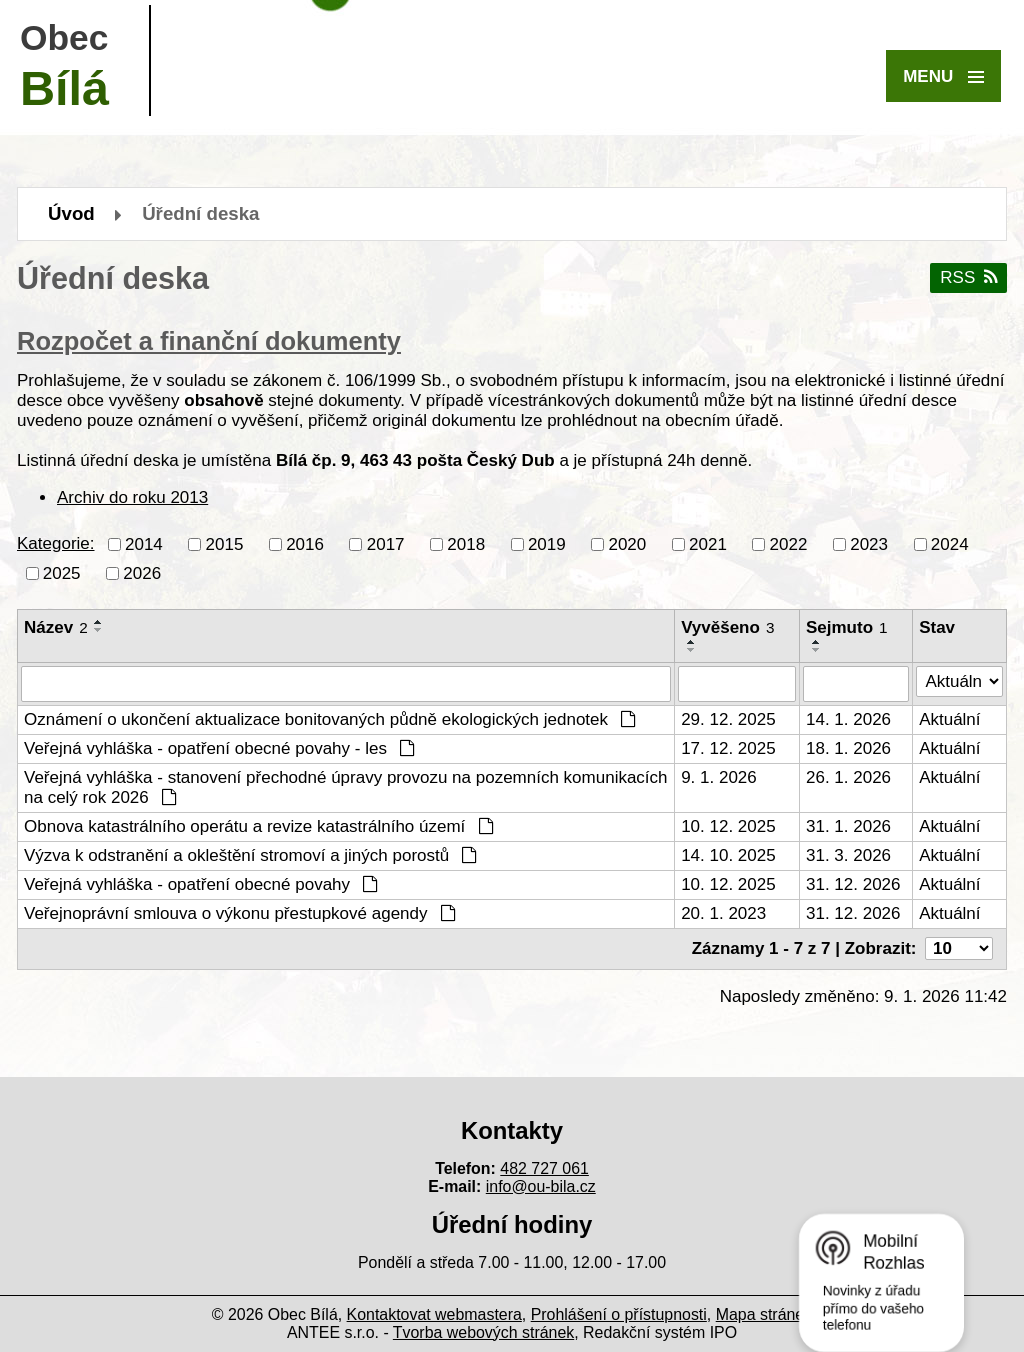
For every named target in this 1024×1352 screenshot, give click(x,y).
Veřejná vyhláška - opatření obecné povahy (201, 884)
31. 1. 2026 (848, 826)
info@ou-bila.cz (541, 1186)
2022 (789, 543)
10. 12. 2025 (728, 826)
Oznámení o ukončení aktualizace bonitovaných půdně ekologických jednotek (330, 719)
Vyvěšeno (727, 627)
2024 (950, 543)
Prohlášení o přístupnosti (619, 1314)
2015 (225, 543)
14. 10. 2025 (728, 855)
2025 (62, 572)
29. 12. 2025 (728, 719)
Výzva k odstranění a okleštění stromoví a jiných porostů (250, 855)
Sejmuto (847, 627)
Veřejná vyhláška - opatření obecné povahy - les (219, 748)
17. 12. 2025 (728, 748)
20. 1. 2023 (723, 913)
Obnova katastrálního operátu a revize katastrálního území (259, 826)
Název (56, 627)
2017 (386, 543)
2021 (708, 543)
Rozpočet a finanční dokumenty (209, 341)
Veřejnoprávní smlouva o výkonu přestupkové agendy (240, 913)
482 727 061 (544, 1168)
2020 (627, 543)
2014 (144, 543)
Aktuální (949, 719)
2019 (547, 543)
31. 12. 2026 (853, 884)
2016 (305, 543)
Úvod (71, 213)
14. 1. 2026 (848, 719)
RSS (968, 277)
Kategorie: (56, 543)
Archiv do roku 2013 (132, 497)
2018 (466, 543)
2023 (869, 543)
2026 (142, 572)
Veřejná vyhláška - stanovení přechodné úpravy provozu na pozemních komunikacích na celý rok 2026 (346, 787)
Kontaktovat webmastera (434, 1314)
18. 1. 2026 (848, 748)
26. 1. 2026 (848, 777)
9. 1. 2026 (719, 777)
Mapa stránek (764, 1314)
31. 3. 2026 (848, 855)
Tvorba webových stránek (483, 1332)
